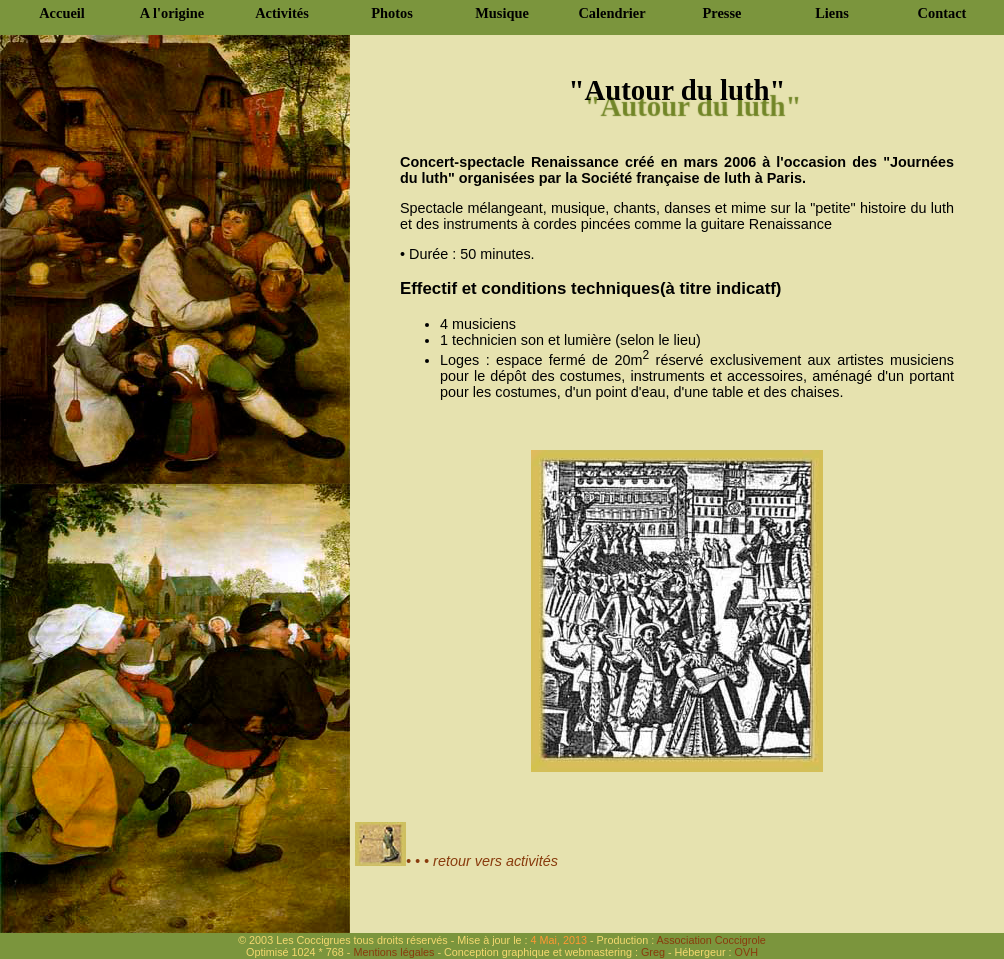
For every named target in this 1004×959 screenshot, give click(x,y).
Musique (502, 13)
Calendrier (611, 13)
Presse (722, 13)
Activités (282, 13)
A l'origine (172, 13)
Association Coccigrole (710, 940)
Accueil (62, 13)
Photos (392, 13)
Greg (653, 952)
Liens (832, 13)
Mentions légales (393, 952)
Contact (942, 13)
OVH (745, 952)
